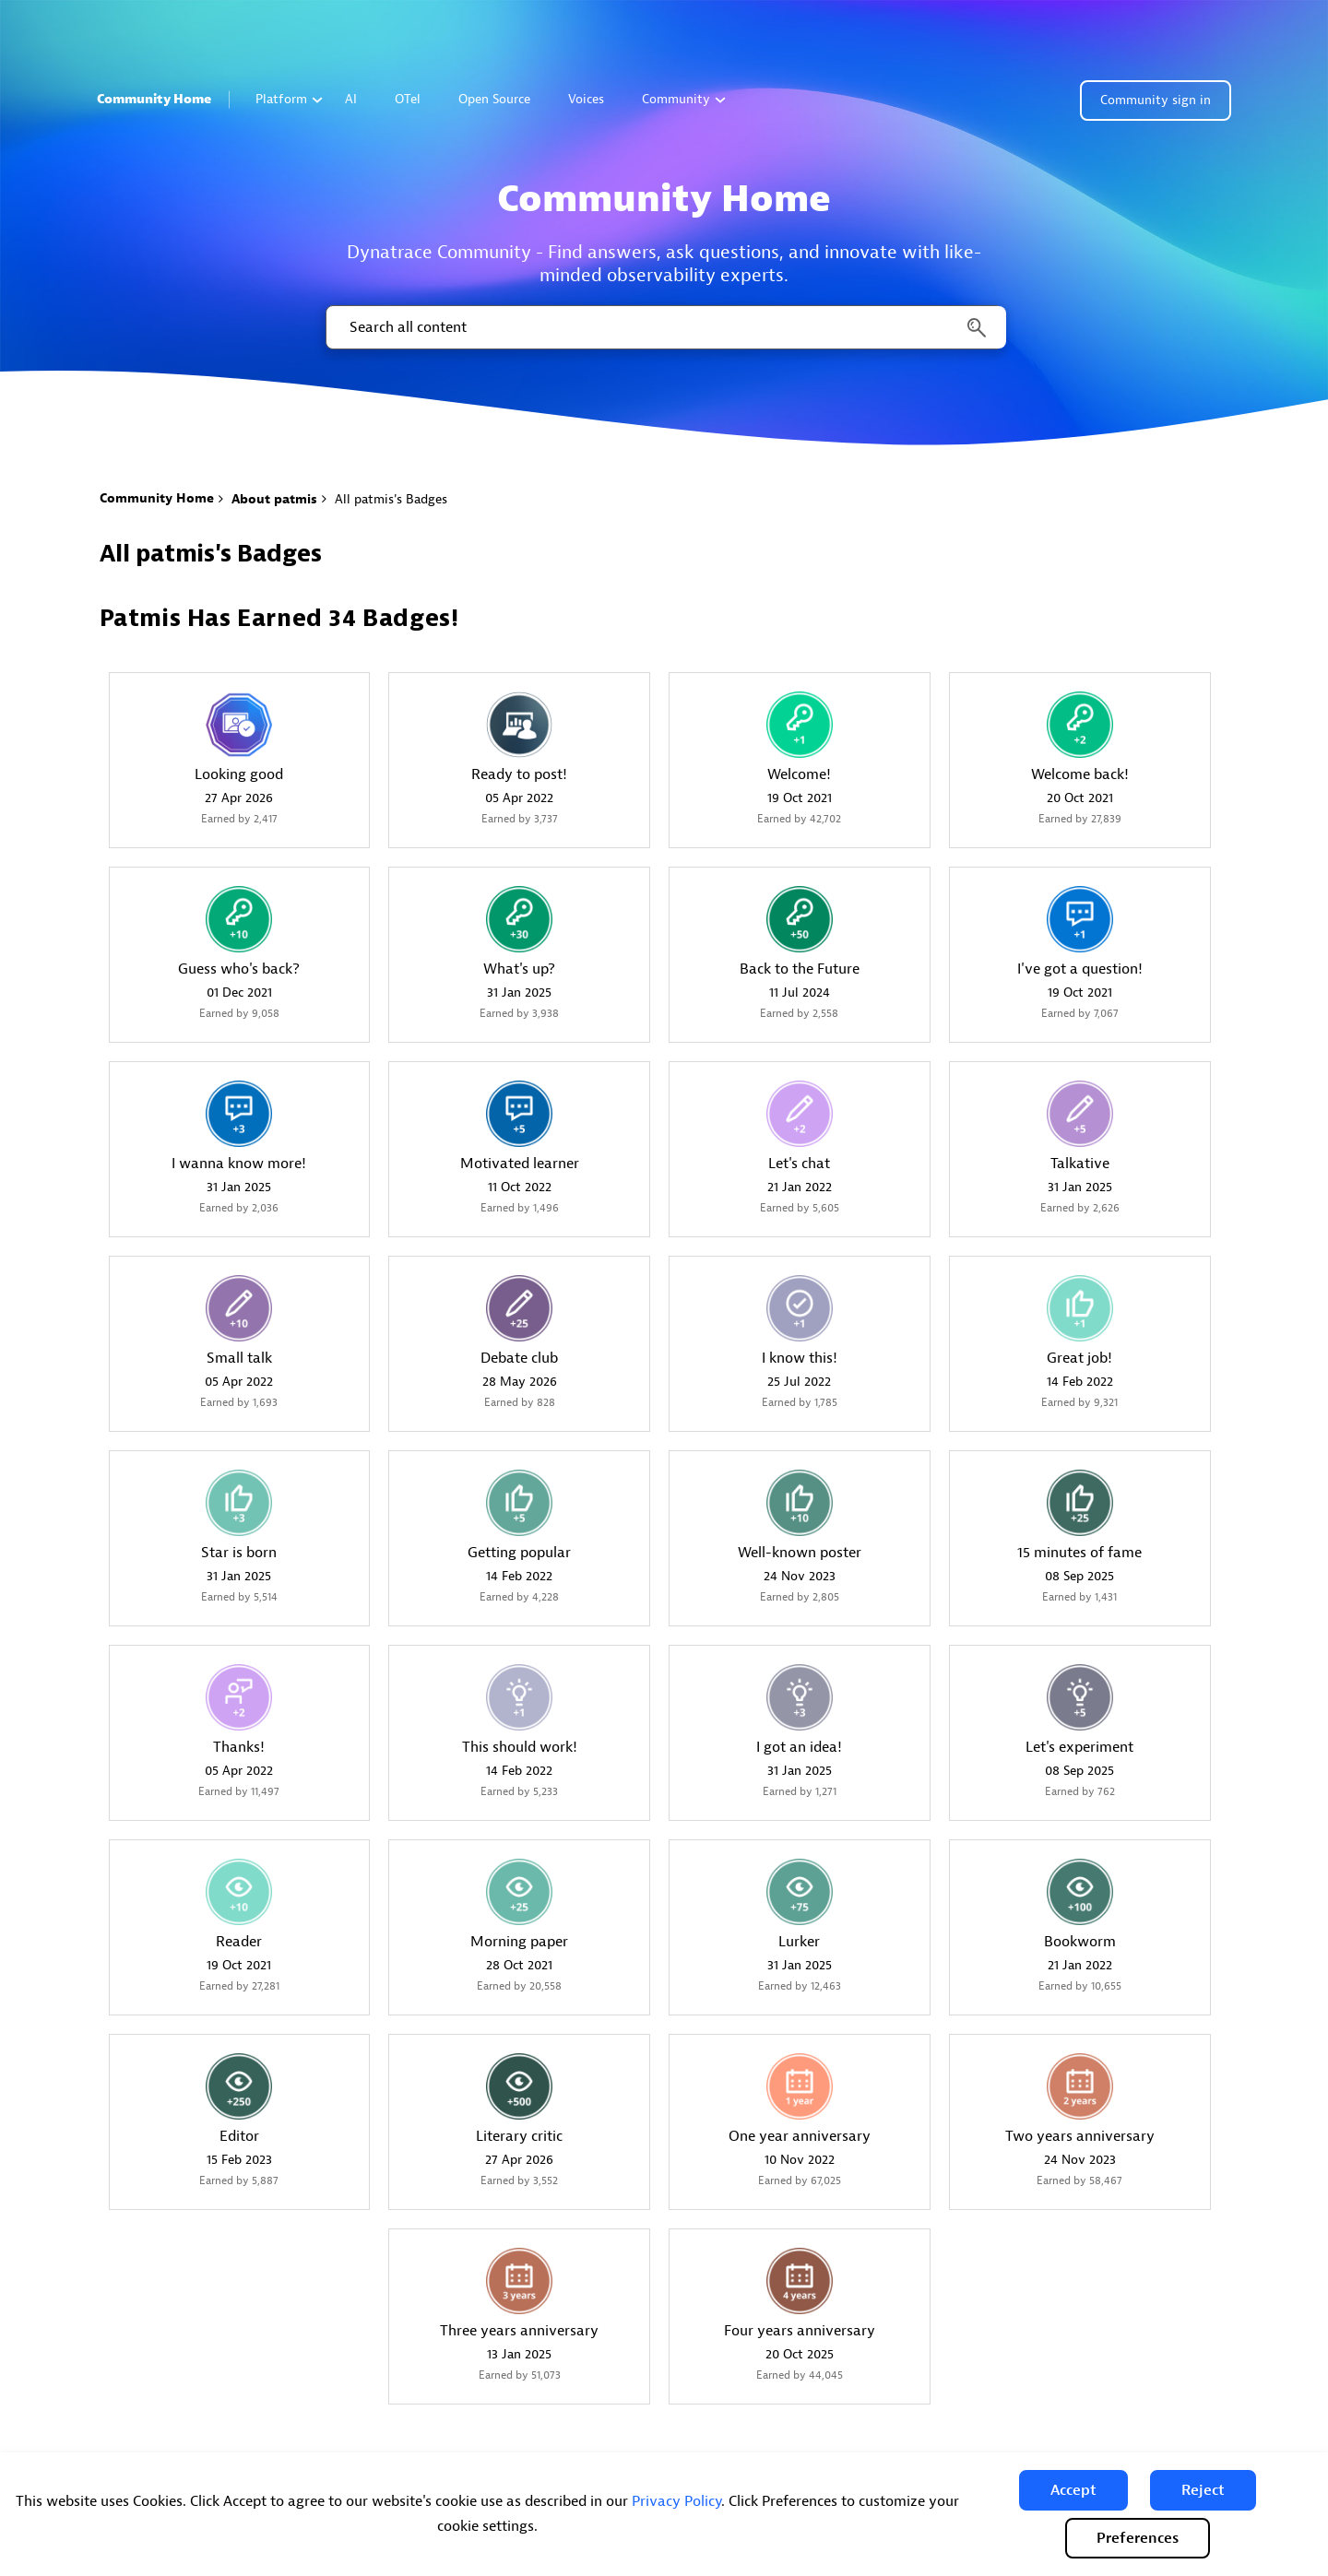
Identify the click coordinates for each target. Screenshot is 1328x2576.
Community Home (154, 99)
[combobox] (664, 327)
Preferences (1138, 2538)
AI (351, 99)
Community (684, 99)
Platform (289, 99)
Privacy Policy (676, 2501)
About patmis (274, 499)
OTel (408, 99)
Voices (586, 99)
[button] (1073, 2490)
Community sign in (1155, 100)
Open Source (494, 99)
